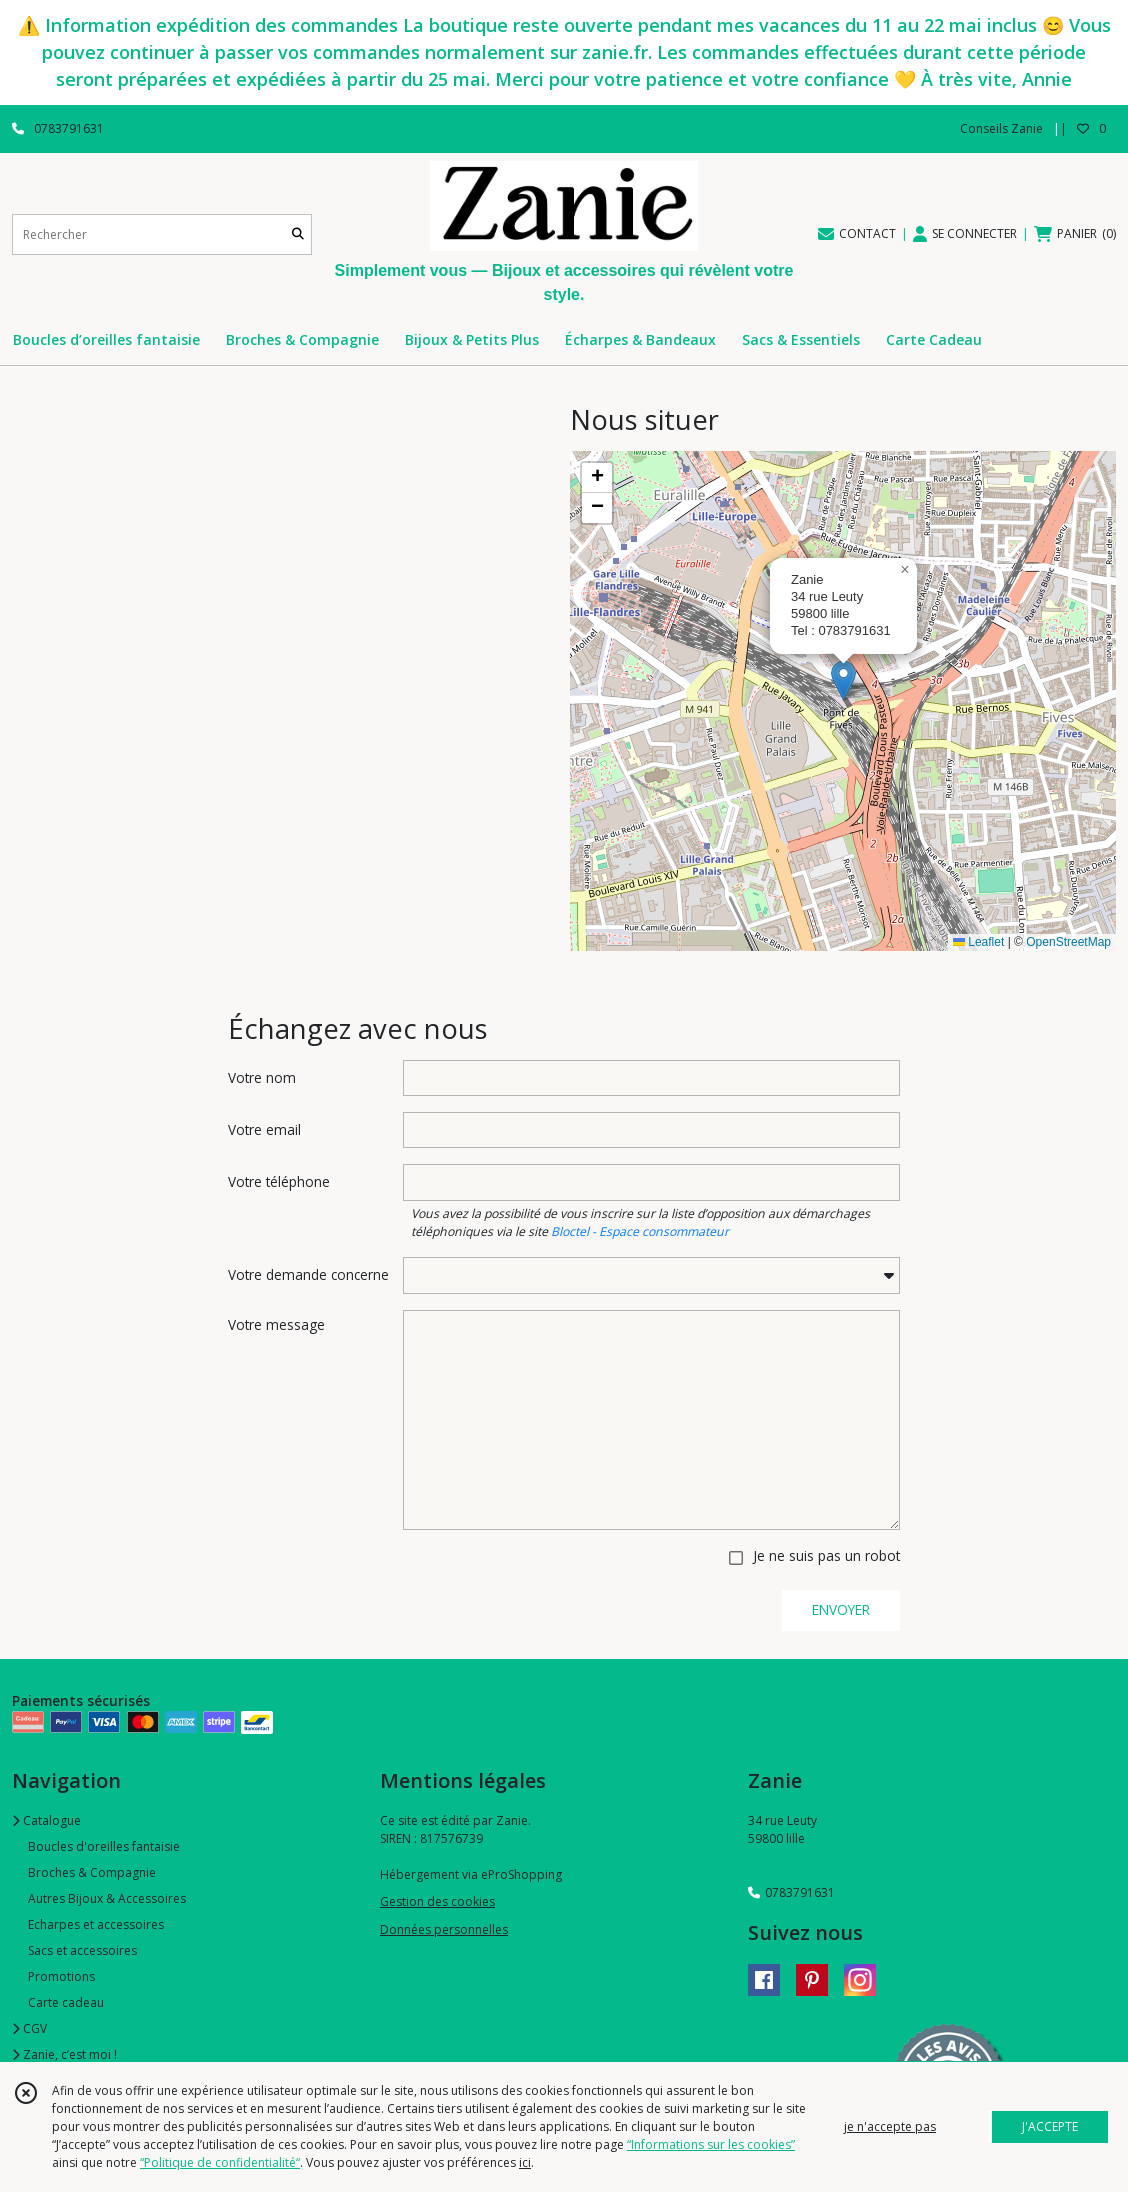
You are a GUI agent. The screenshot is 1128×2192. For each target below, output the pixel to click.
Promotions (61, 1976)
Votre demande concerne (308, 1274)
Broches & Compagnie (92, 1872)
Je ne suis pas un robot (826, 1555)
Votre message (276, 1324)
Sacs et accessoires (82, 1950)
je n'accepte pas (890, 2126)
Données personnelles (444, 1929)
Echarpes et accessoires (96, 1924)
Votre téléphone (279, 1181)
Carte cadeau (66, 2002)
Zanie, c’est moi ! (64, 2054)
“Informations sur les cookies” (711, 2144)
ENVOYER (841, 1609)
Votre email (264, 1129)
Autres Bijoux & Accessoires (107, 1898)
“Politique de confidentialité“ (220, 2162)
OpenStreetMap (1068, 942)
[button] (843, 680)
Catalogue (46, 1820)
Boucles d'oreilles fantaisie (104, 1846)
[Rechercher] (298, 234)
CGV (29, 2028)
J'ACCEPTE (1050, 2126)
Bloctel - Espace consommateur (640, 1231)
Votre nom (262, 1077)
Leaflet (978, 942)
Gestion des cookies (437, 1901)
